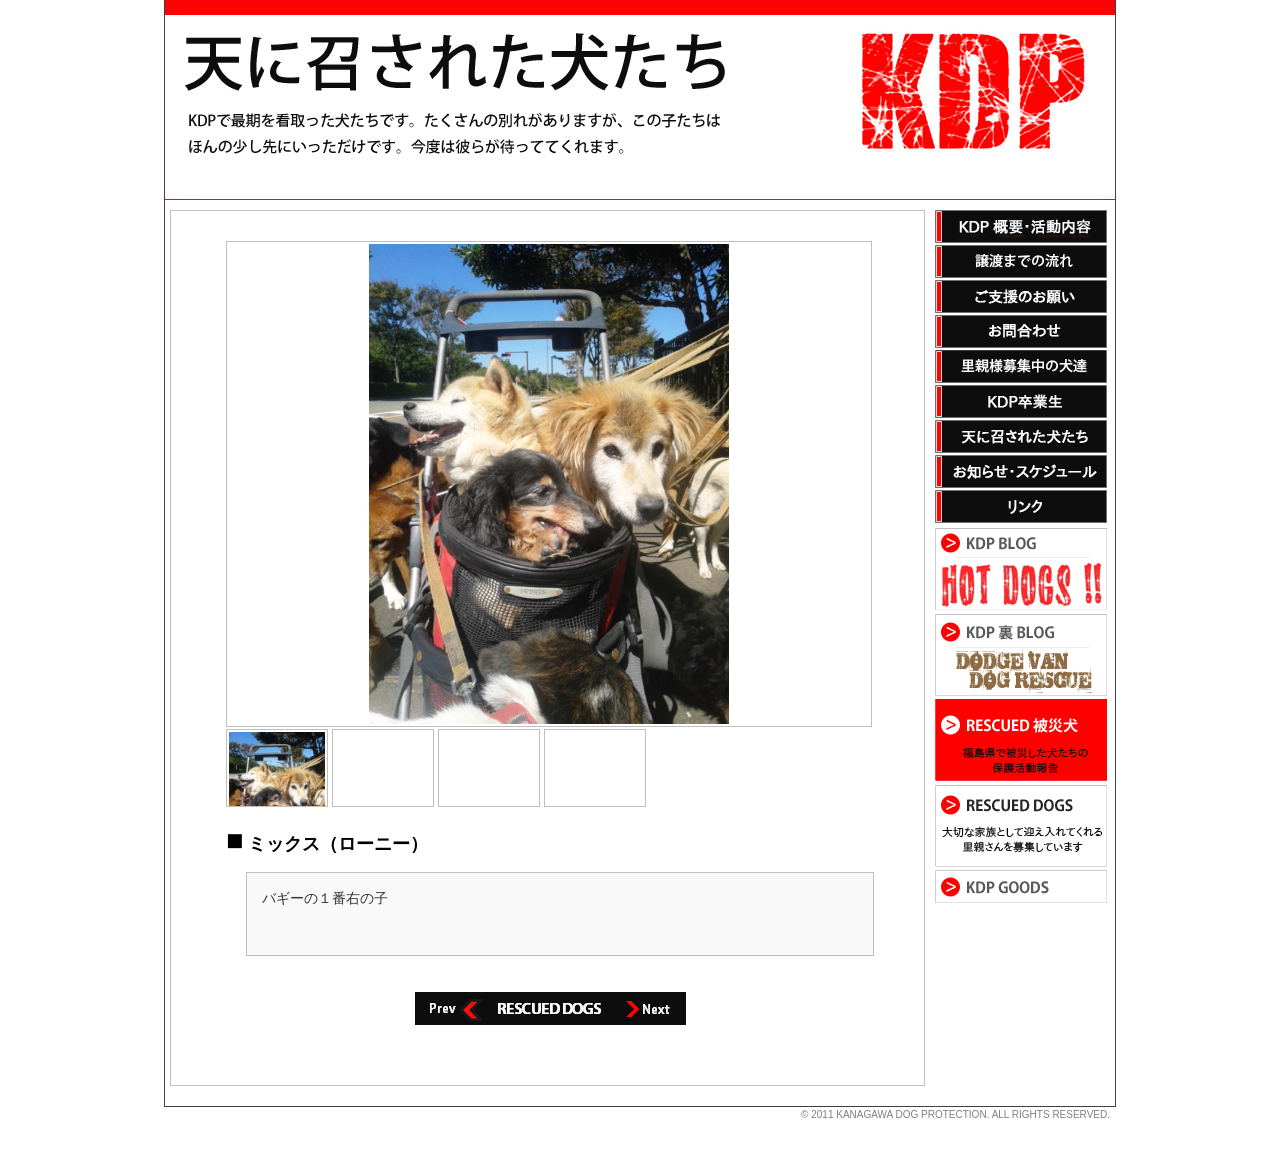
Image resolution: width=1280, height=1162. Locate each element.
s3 (174, 1107)
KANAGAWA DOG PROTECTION (911, 1114)
